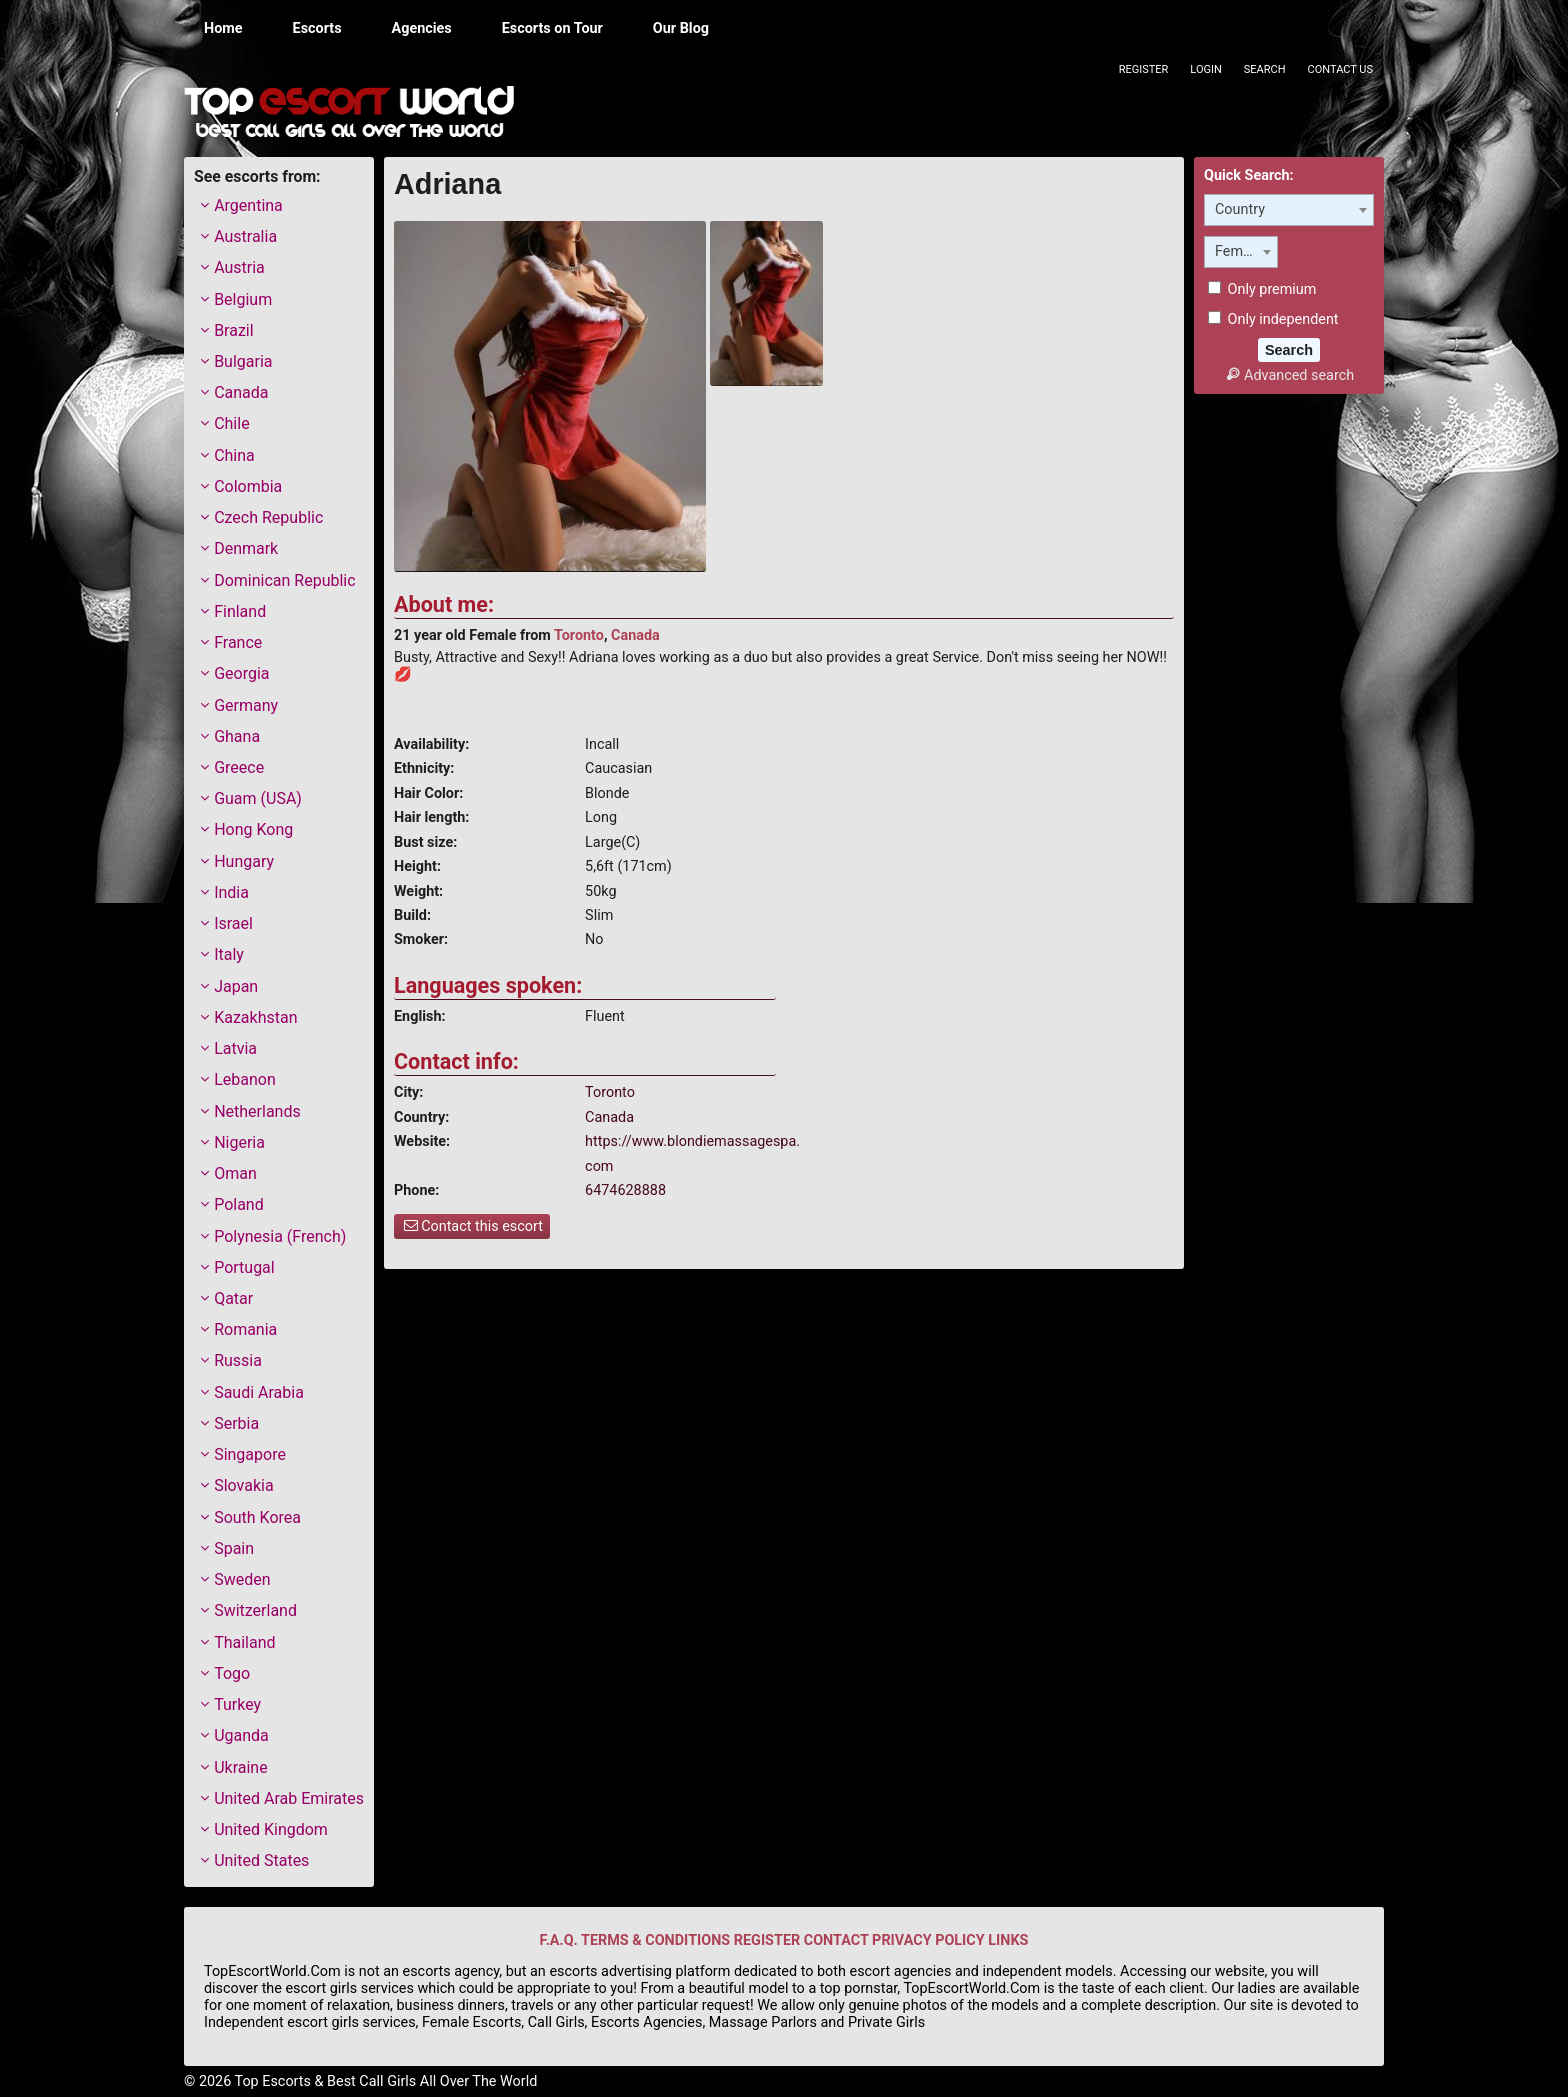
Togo (232, 1673)
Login (1205, 69)
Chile (232, 423)
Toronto (579, 635)
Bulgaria (243, 361)
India (231, 892)
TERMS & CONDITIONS (655, 1940)
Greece (239, 767)
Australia (245, 236)
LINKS (1008, 1940)
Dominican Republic (284, 580)
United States (261, 1860)
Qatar (233, 1298)
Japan (236, 986)
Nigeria (239, 1142)
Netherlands (257, 1111)
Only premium (1262, 289)
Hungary (244, 861)
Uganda (241, 1735)
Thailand (244, 1642)
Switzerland (255, 1610)
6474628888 (625, 1190)
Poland (239, 1204)
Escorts (317, 28)
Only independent (1273, 319)
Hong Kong (253, 829)
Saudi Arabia (259, 1392)
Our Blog (681, 28)
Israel (233, 923)
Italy (229, 954)
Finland (240, 611)
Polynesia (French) (280, 1236)
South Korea (257, 1517)
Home (223, 28)
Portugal (244, 1267)
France (238, 642)
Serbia (236, 1423)
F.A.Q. (559, 1940)
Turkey (237, 1704)
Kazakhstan (255, 1017)
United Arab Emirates (289, 1798)
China (234, 455)
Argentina (248, 205)
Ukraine (241, 1767)
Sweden (242, 1579)
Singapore (250, 1454)
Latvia (235, 1048)
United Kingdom (271, 1829)
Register (1144, 69)
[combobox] (1289, 210)
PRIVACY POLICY (928, 1940)
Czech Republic (268, 517)
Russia (238, 1360)
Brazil (234, 330)
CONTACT (836, 1940)
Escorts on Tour (552, 28)
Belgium (243, 299)
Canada (635, 635)
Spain (234, 1548)
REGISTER (767, 1940)
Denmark (246, 548)
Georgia (241, 673)
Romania (245, 1329)
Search (1265, 69)
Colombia (248, 486)
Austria (239, 267)
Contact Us (1340, 69)
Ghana (237, 736)
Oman (235, 1173)
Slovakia (243, 1485)
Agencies (422, 28)
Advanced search (1289, 375)
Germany (246, 705)
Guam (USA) (258, 798)
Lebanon (245, 1079)
